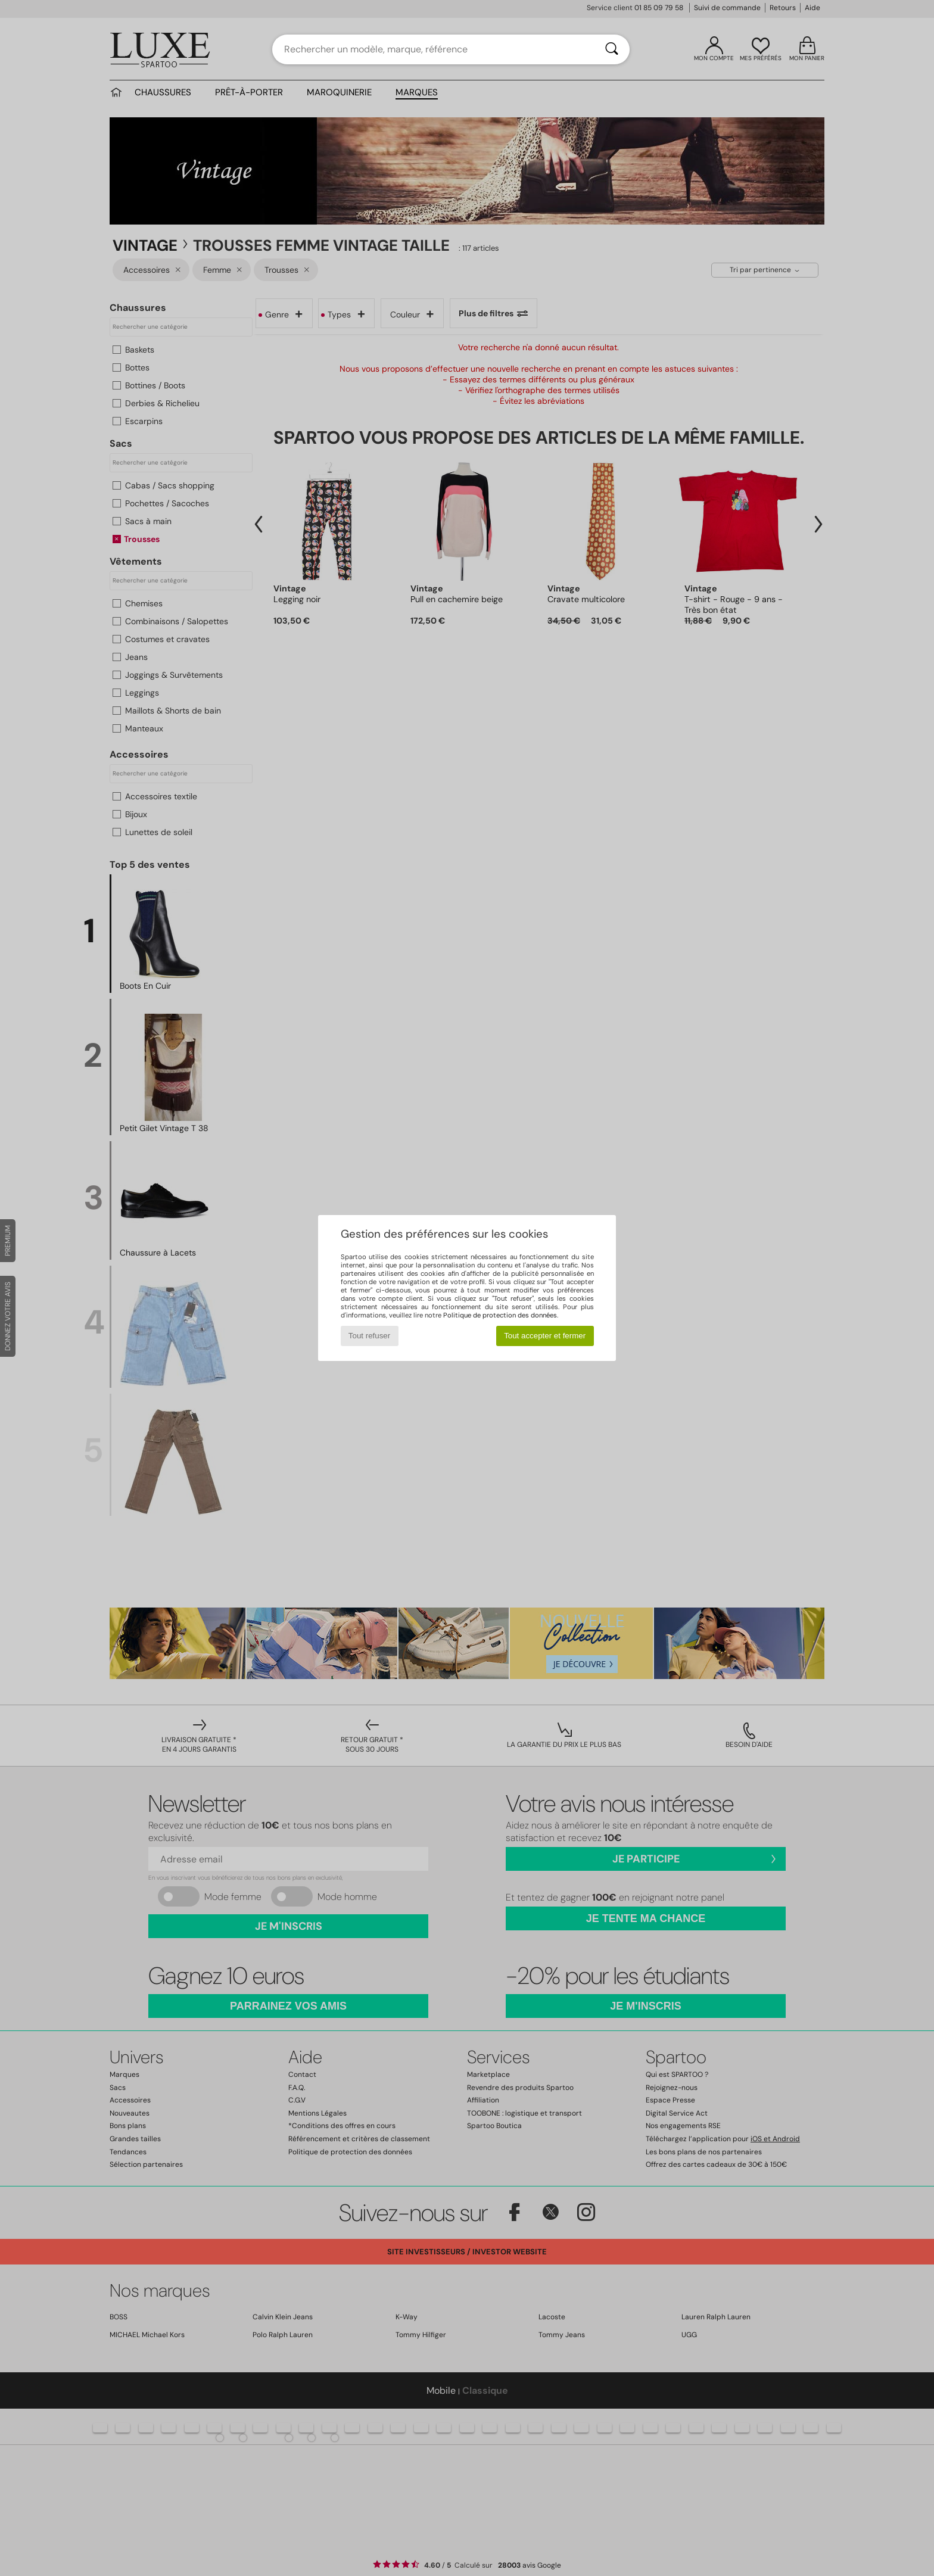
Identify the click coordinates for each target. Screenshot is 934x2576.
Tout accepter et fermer (545, 1335)
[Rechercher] (612, 49)
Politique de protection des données (500, 1315)
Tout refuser (369, 1335)
